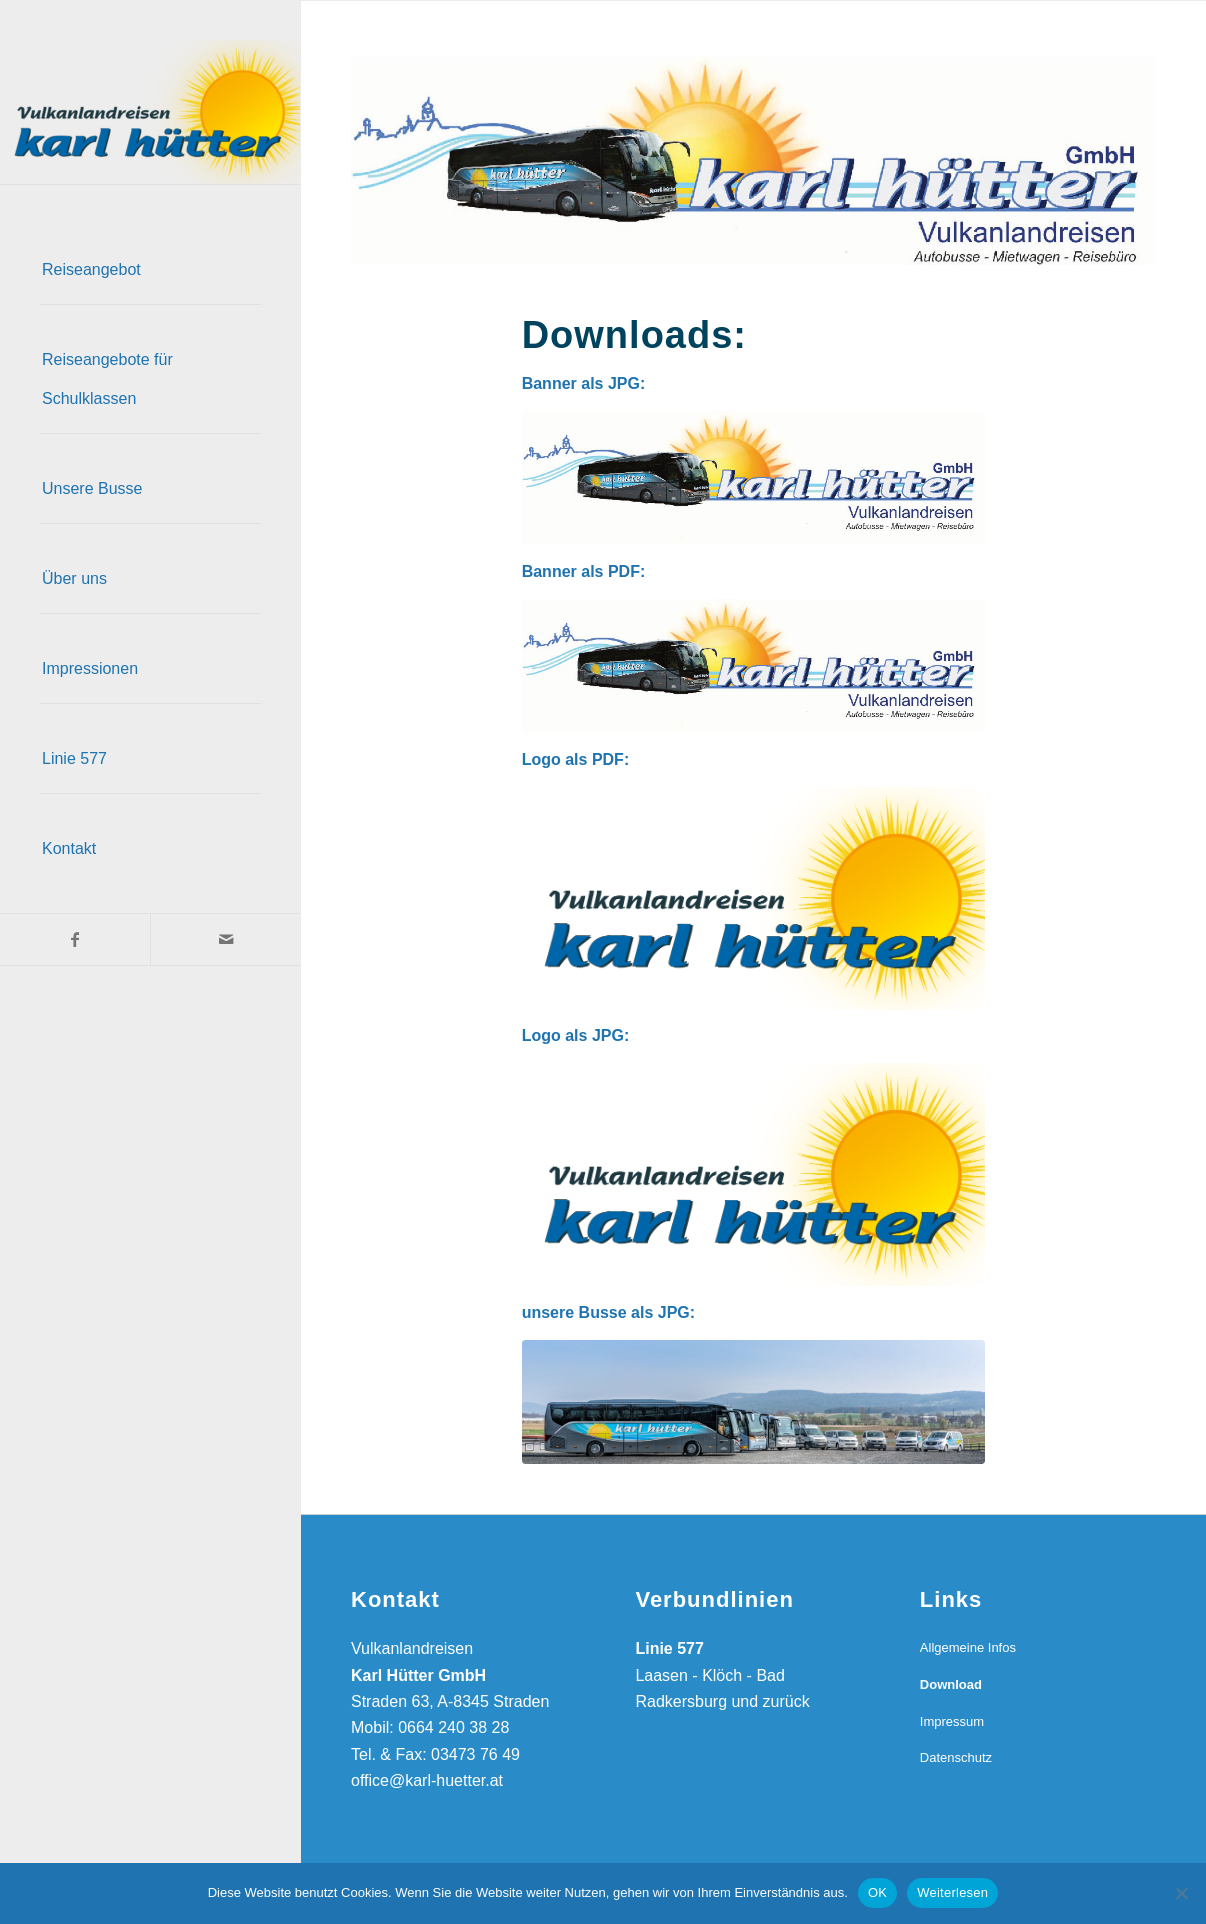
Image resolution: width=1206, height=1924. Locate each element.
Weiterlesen (952, 1892)
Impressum (952, 1721)
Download (951, 1684)
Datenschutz (956, 1757)
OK (877, 1892)
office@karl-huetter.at (427, 1780)
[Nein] (1181, 1893)
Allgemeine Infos (968, 1647)
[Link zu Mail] (225, 939)
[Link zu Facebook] (75, 939)
